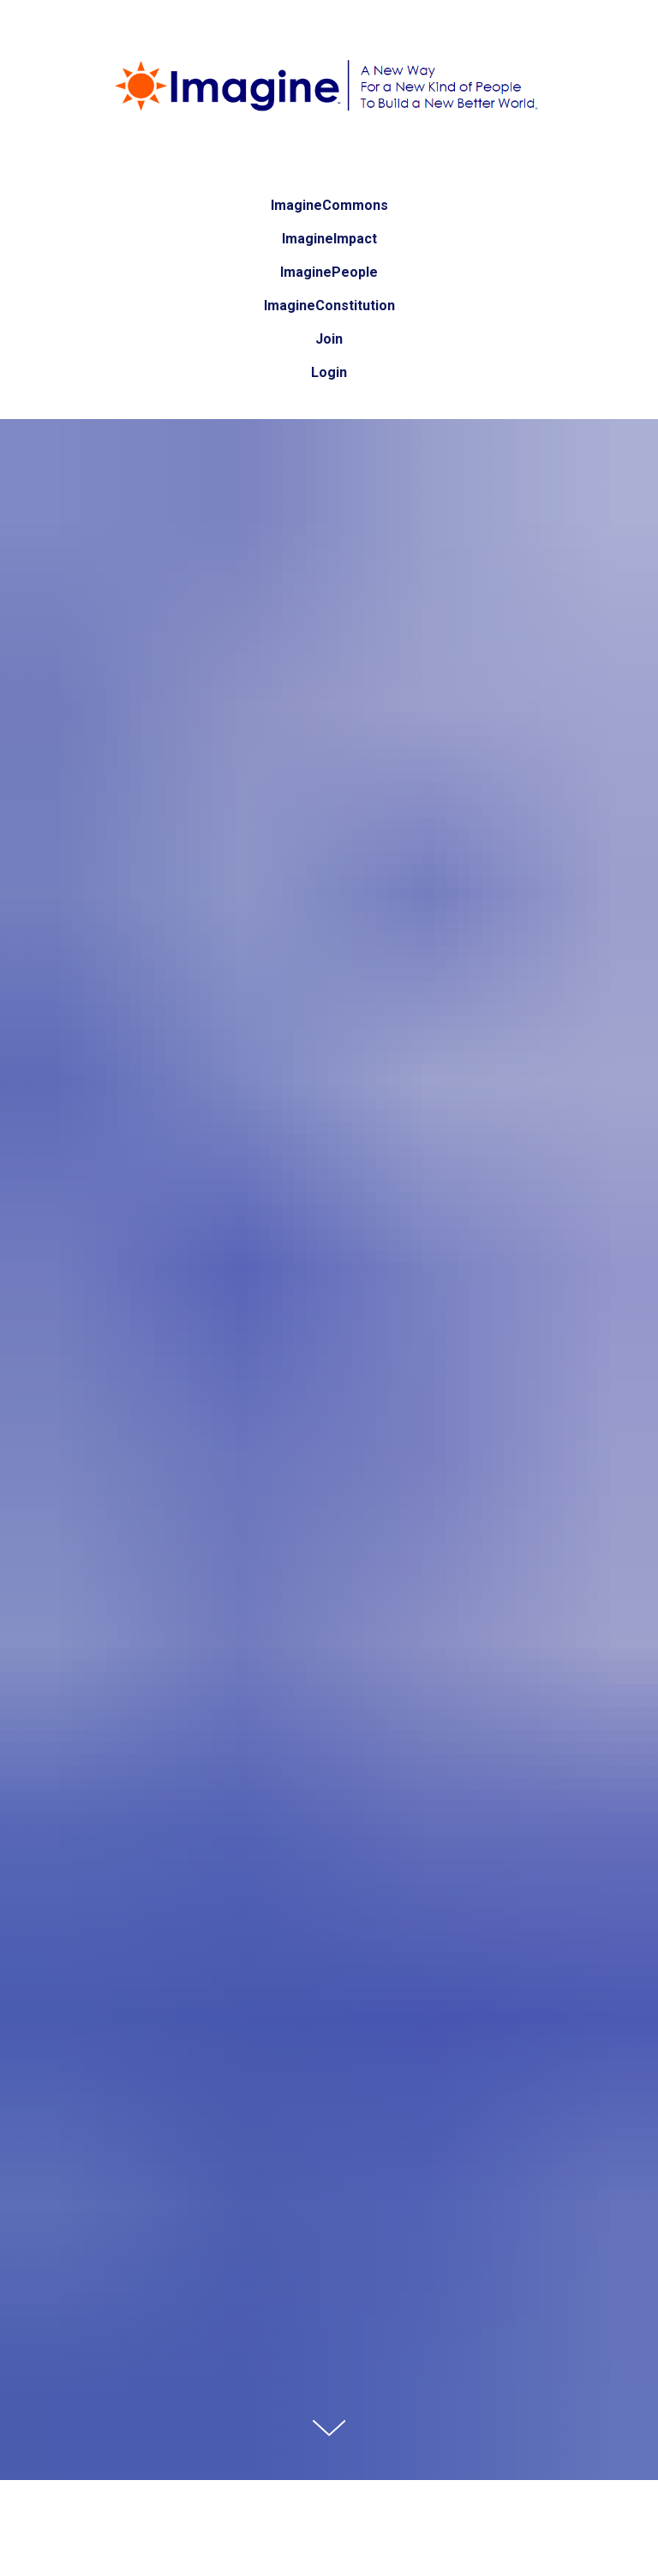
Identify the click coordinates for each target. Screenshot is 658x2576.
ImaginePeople (329, 272)
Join (329, 339)
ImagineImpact (329, 239)
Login (329, 372)
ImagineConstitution (329, 305)
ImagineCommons (329, 205)
